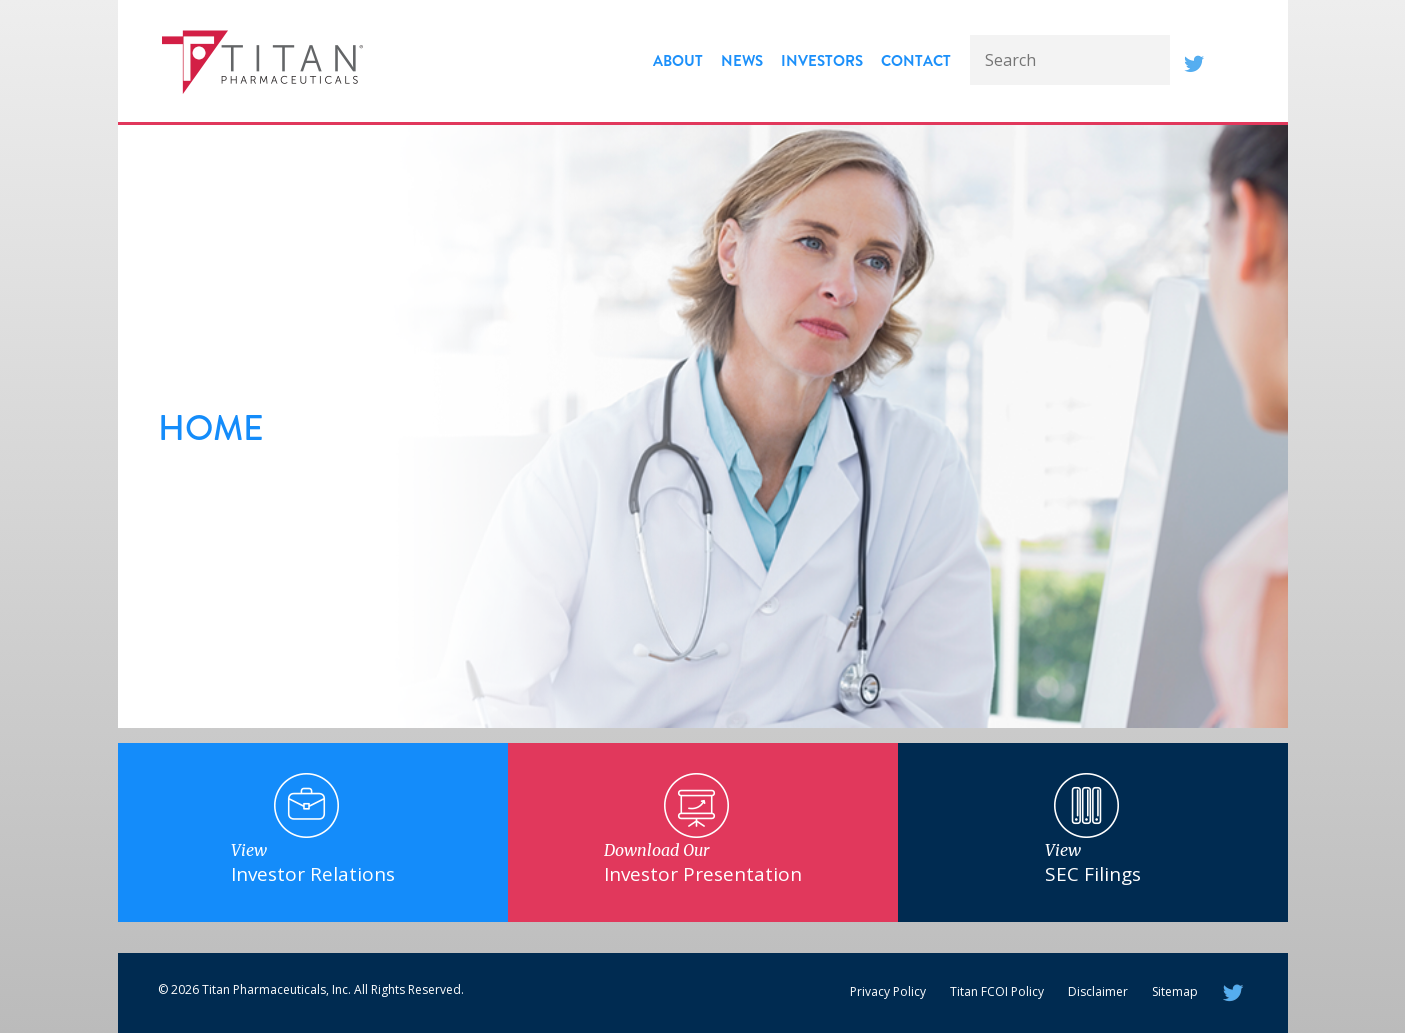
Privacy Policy (888, 991)
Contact (916, 61)
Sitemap (1175, 991)
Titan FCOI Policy (997, 991)
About (678, 61)
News (742, 61)
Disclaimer (1098, 991)
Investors (822, 61)
